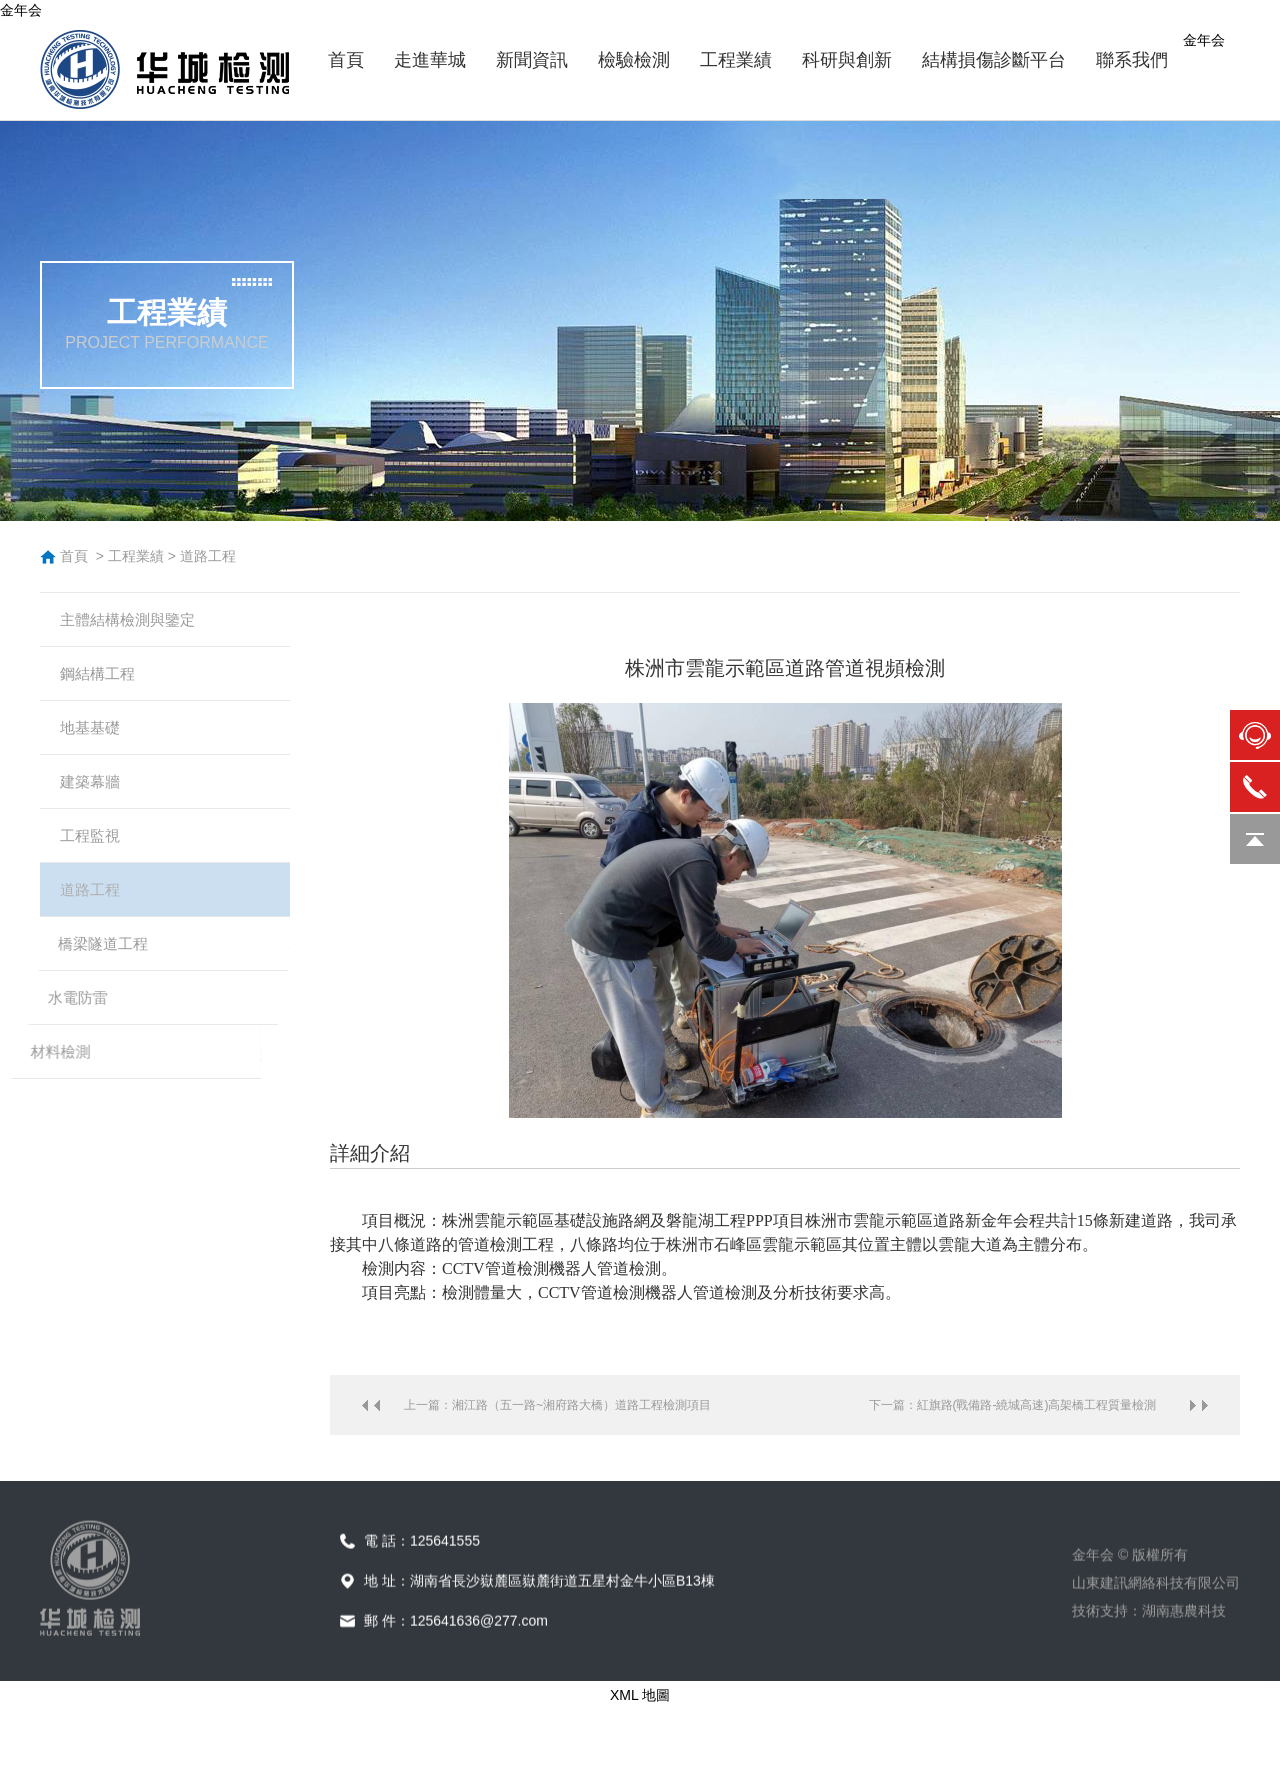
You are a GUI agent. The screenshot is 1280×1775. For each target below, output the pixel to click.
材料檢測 (97, 1110)
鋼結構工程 (105, 683)
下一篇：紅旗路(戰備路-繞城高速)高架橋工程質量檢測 (1013, 1405)
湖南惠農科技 (1184, 1664)
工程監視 (75, 866)
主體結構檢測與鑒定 (137, 622)
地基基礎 (97, 744)
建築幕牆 (90, 805)
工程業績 (136, 556)
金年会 (21, 10)
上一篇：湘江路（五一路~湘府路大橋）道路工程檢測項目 (557, 1405)
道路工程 (208, 556)
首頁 (74, 556)
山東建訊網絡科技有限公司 (1156, 1636)
